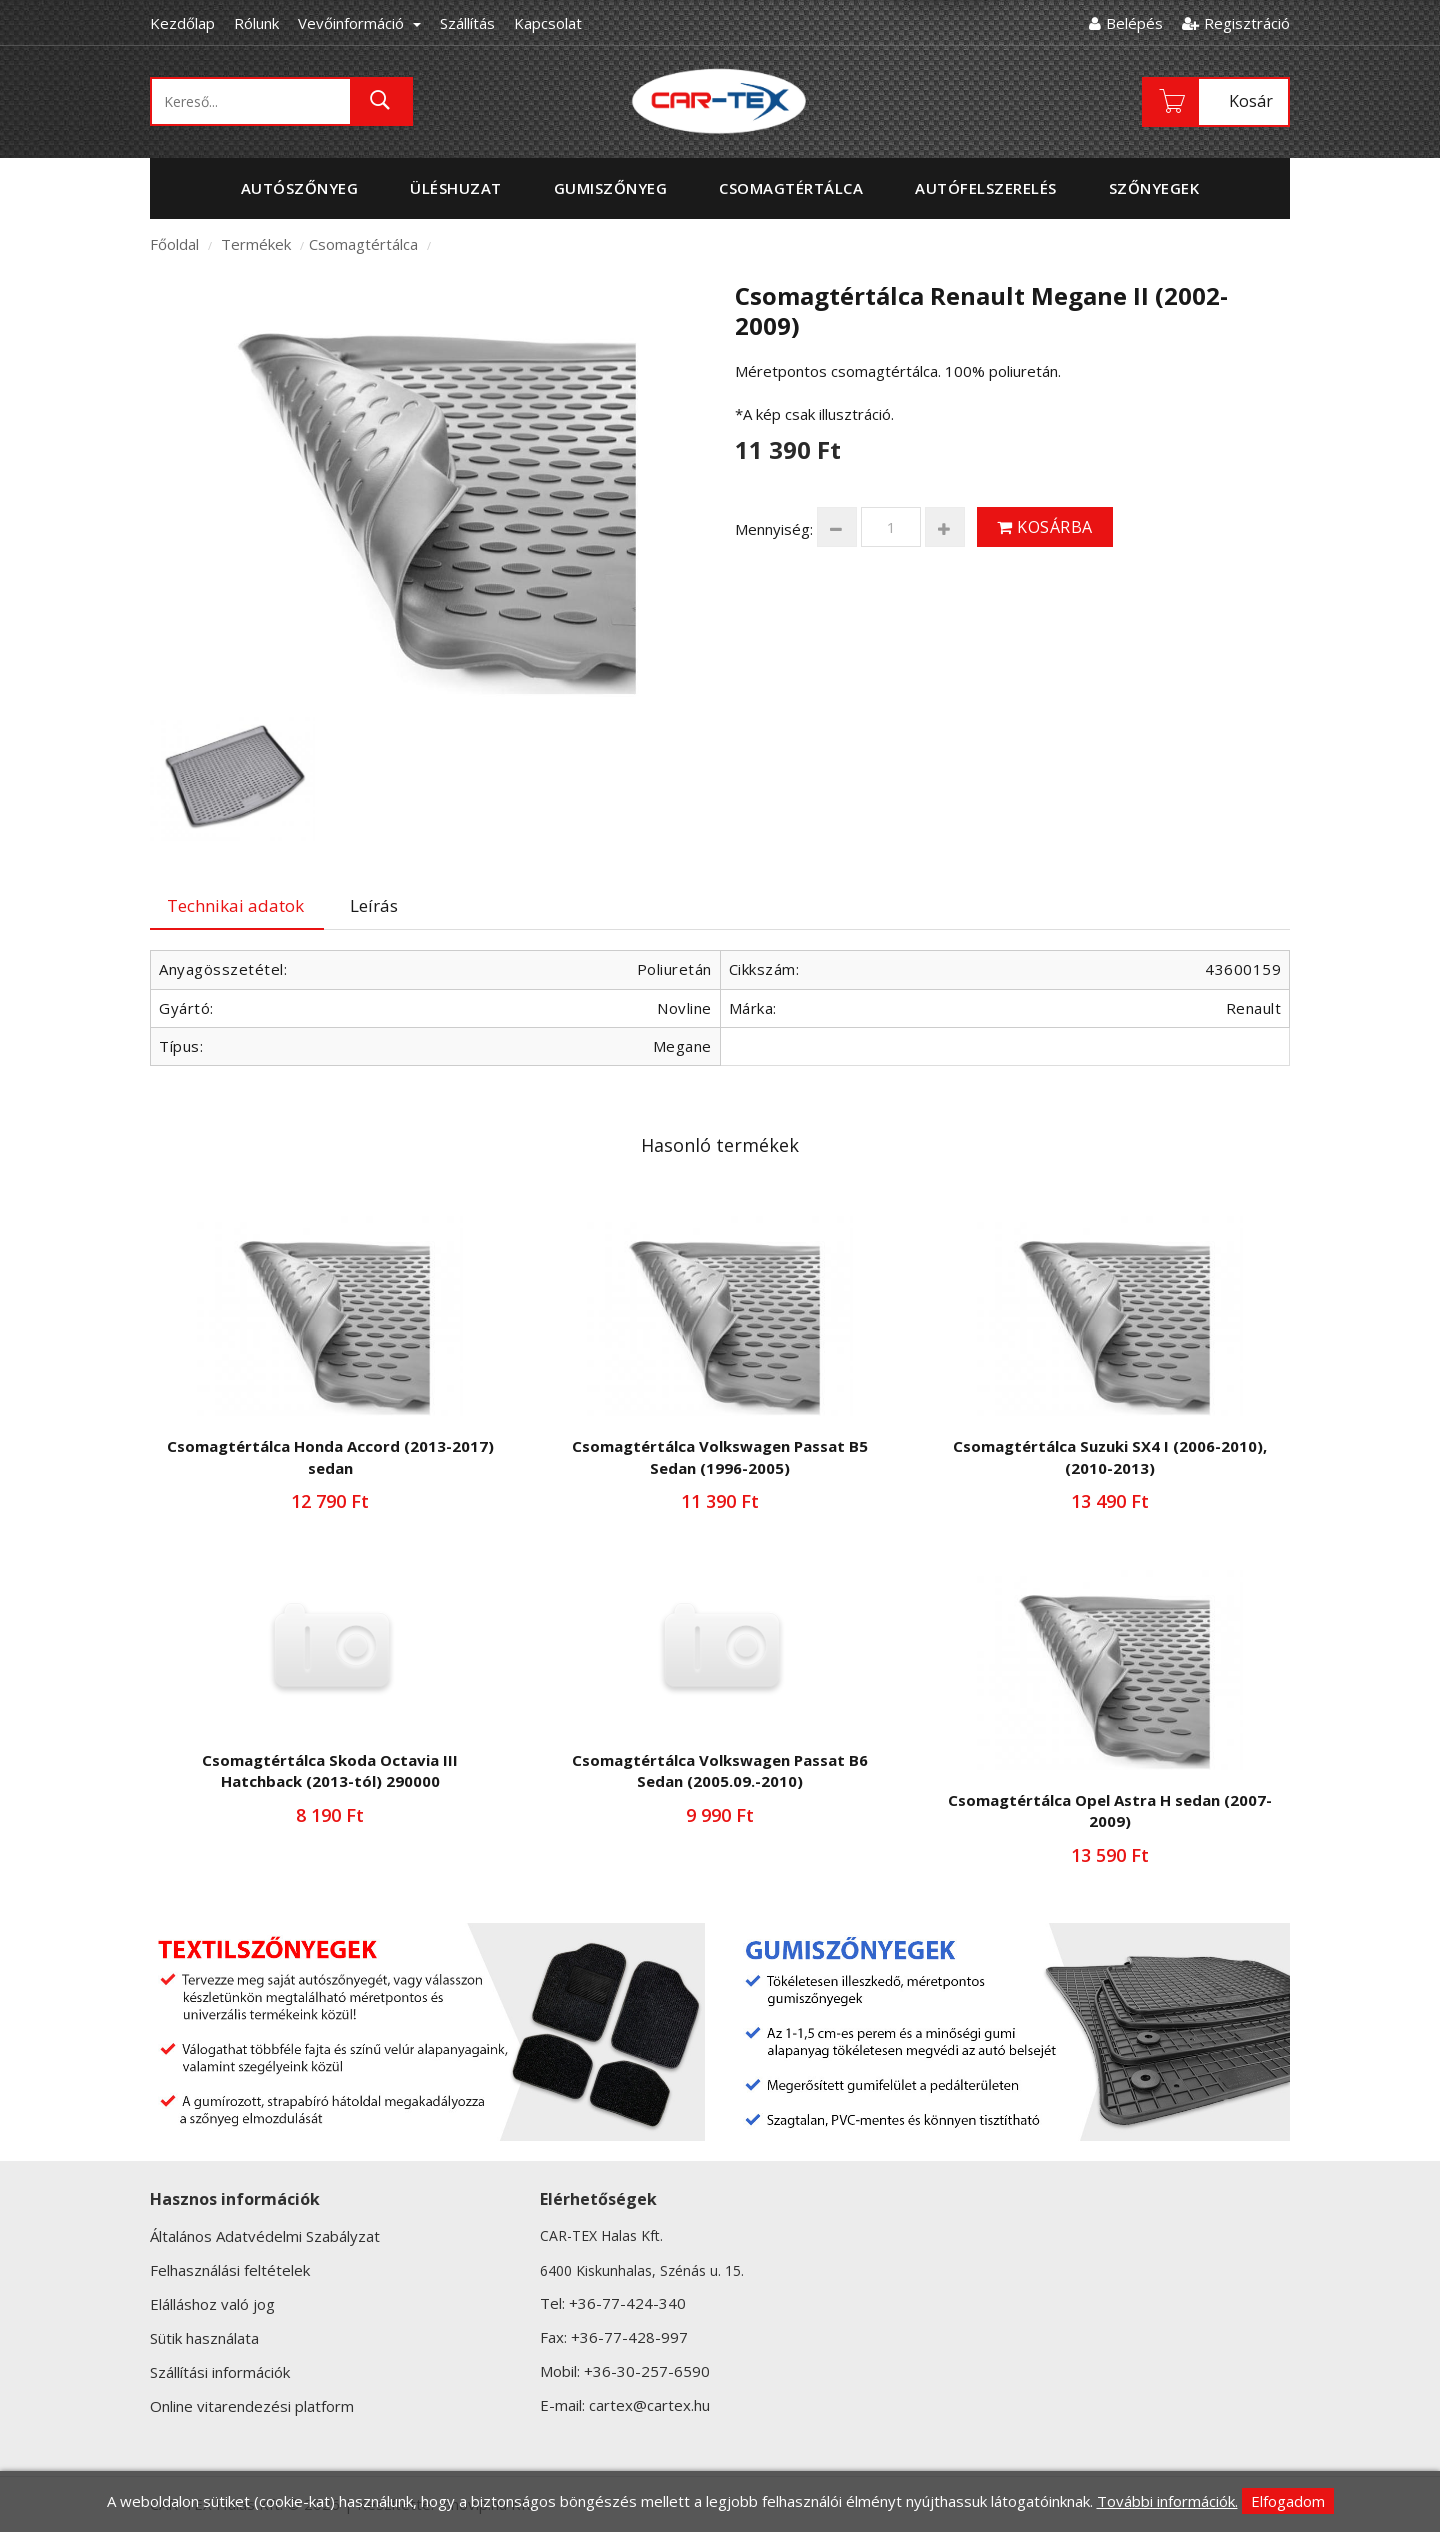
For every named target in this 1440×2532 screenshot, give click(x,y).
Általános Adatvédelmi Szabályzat (265, 2236)
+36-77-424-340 (627, 2303)
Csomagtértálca (363, 244)
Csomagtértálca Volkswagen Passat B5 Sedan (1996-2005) (720, 1456)
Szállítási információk (220, 2372)
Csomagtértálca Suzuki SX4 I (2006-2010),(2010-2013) (1110, 1456)
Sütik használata (204, 2338)
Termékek (256, 244)
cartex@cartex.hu (649, 2405)
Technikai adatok (235, 905)
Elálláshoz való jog (212, 2304)
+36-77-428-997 (629, 2337)
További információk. (1167, 2501)
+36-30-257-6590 (647, 2371)
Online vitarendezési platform (252, 2406)
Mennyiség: (774, 529)
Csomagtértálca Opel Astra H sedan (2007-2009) (1110, 1810)
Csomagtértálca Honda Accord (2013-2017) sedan (330, 1456)
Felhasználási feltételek (230, 2270)
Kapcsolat (548, 23)
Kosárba (1045, 527)
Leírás (374, 905)
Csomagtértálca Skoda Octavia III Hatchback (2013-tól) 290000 (330, 1770)
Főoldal (174, 244)
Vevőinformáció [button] (359, 23)
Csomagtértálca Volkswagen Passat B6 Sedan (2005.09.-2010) (720, 1770)
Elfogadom (1288, 2501)
